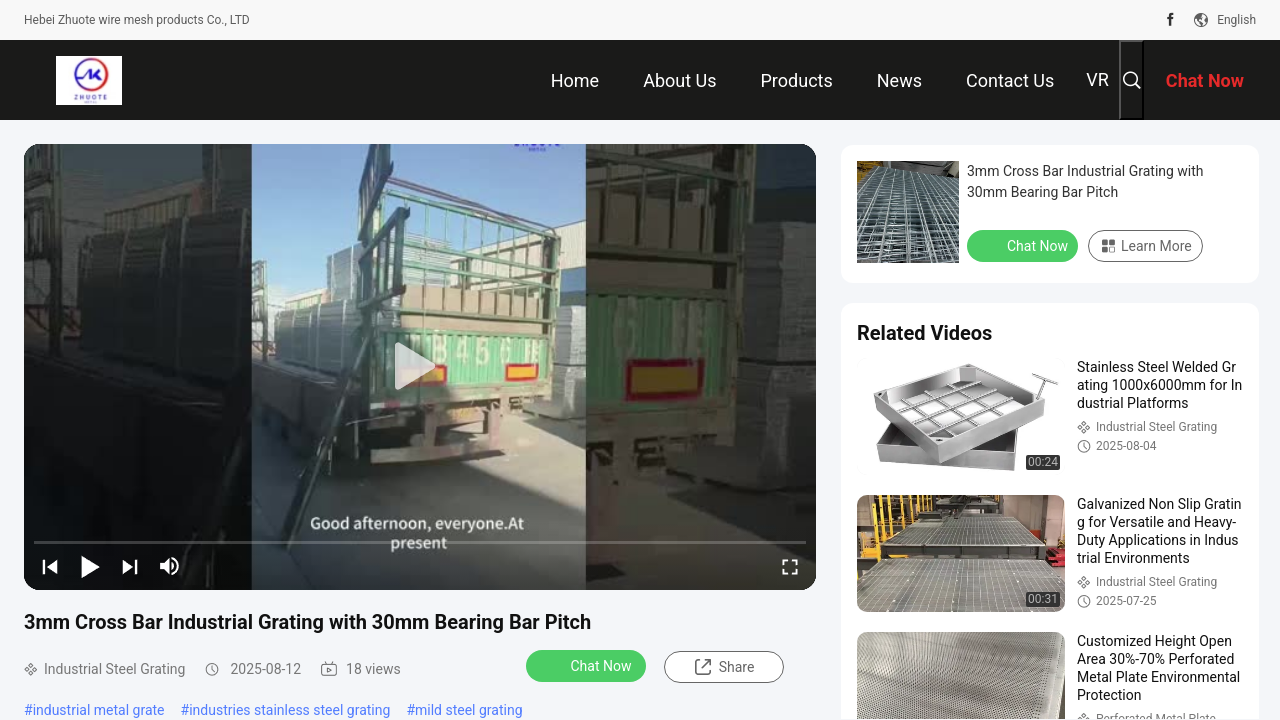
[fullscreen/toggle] (790, 566)
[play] (420, 367)
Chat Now (588, 665)
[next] (130, 566)
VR (1097, 79)
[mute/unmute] (170, 566)
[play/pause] (90, 566)
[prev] (50, 566)
